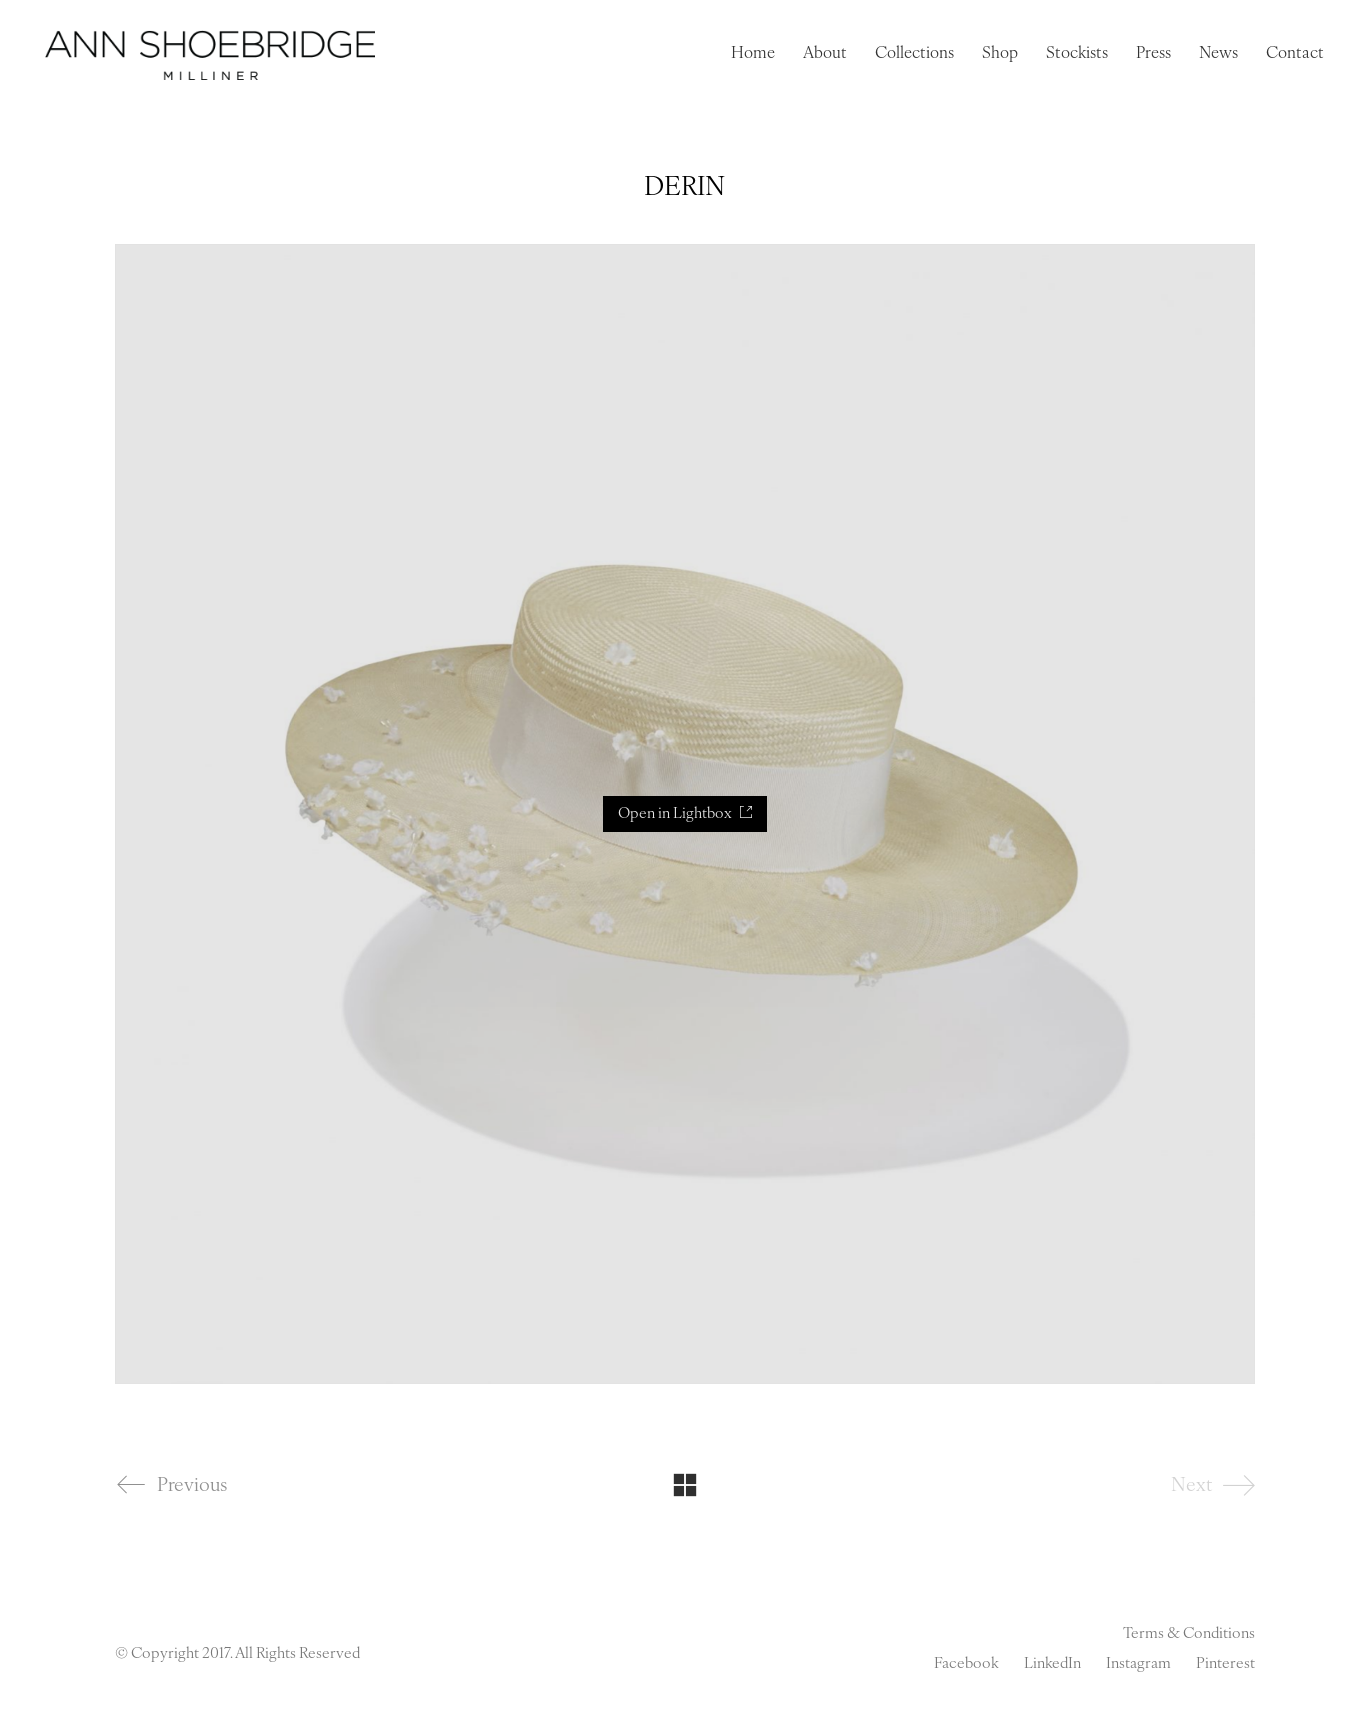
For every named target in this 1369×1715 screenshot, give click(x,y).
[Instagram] (1138, 1665)
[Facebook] (966, 1665)
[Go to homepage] (210, 55)
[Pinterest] (1225, 1665)
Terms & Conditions (1189, 1634)
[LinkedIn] (1052, 1665)
